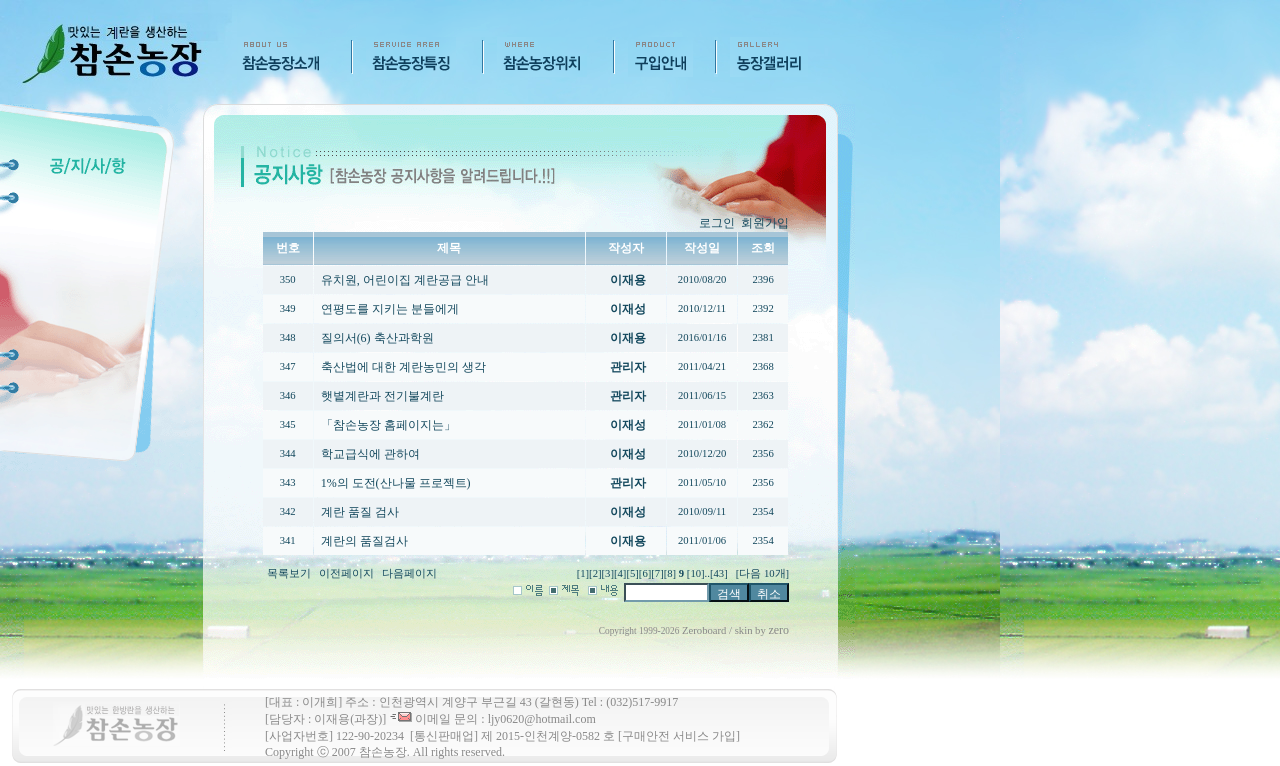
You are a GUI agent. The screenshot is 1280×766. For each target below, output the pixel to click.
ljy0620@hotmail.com (542, 719)
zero (778, 630)
